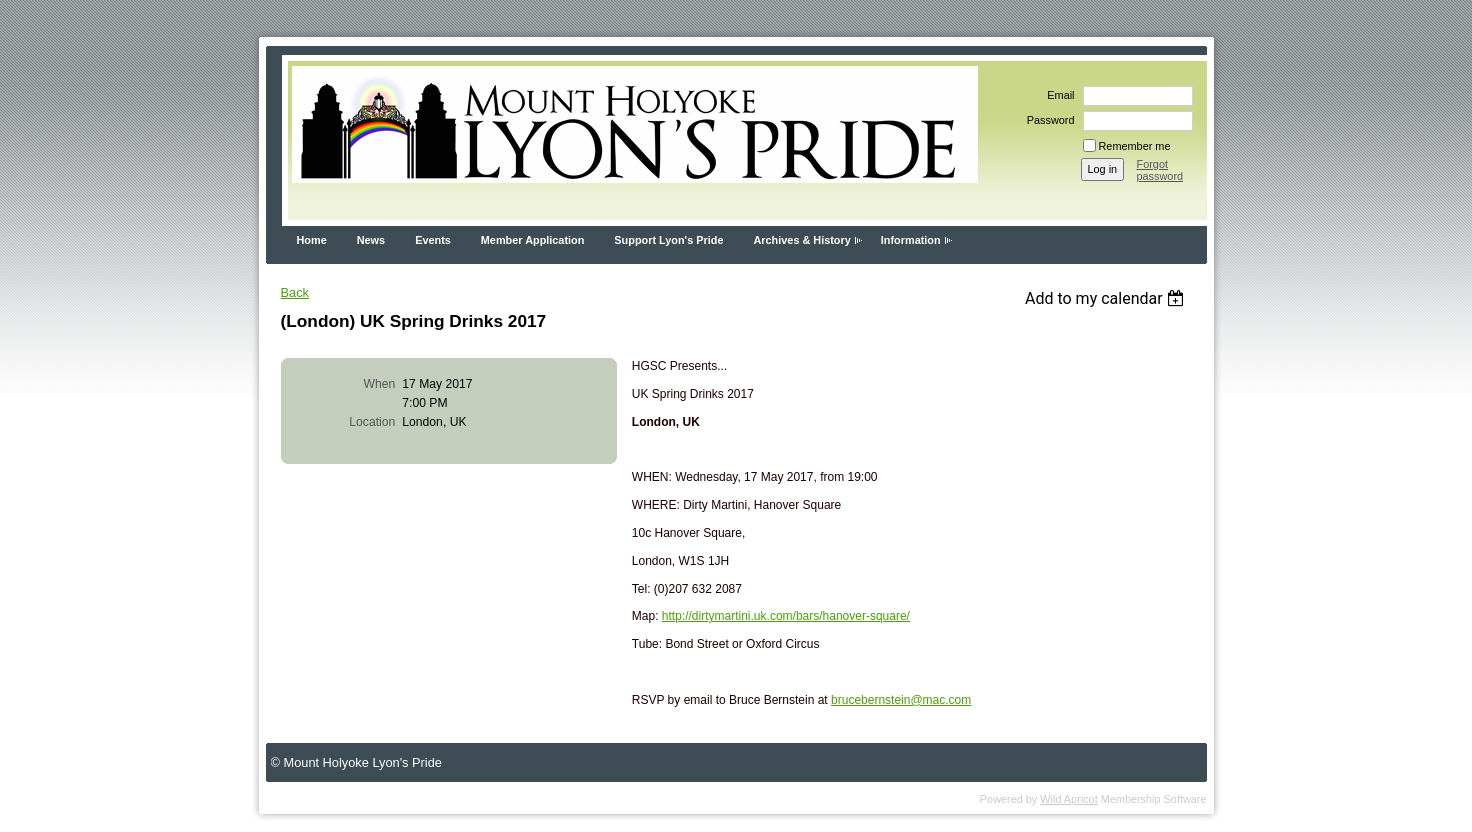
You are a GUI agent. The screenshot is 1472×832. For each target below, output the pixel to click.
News (371, 240)
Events (433, 240)
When (380, 384)
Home (312, 240)
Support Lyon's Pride (668, 240)
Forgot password (1160, 170)
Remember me (1135, 146)
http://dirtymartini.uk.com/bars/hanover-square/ (786, 616)
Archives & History (801, 240)
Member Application (533, 240)
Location (372, 422)
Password (1047, 120)
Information (911, 240)
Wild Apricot (1068, 799)
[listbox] (1107, 298)
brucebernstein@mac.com (901, 700)
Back (295, 292)
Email (1057, 95)
